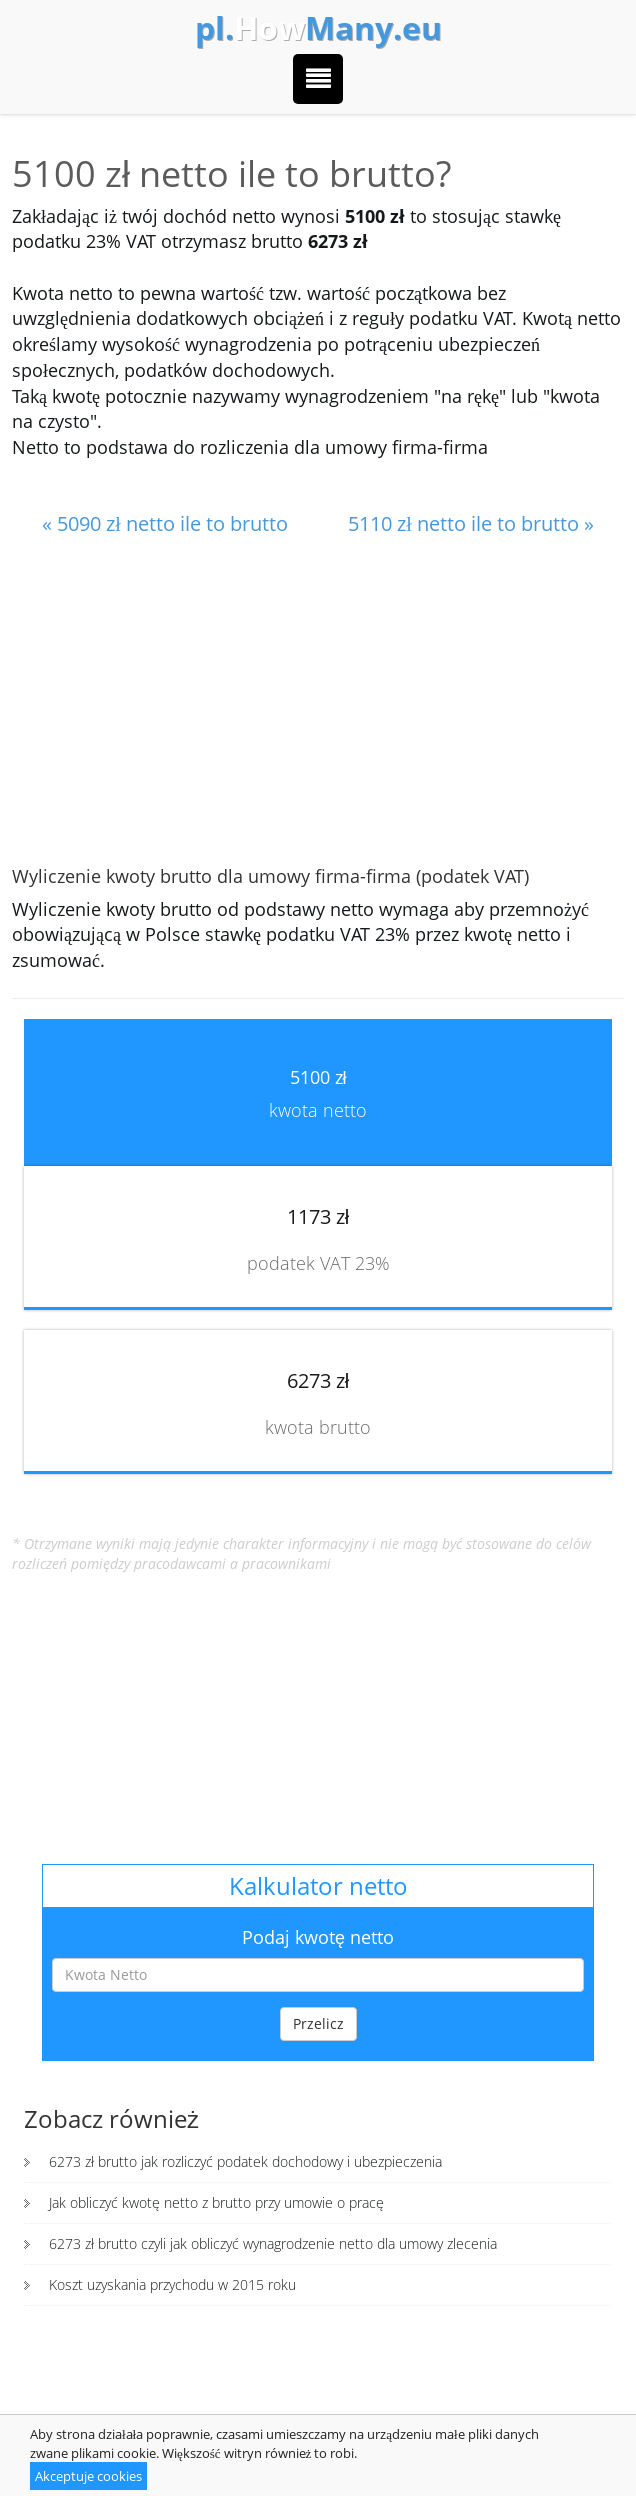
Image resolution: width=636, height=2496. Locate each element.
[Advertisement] (318, 703)
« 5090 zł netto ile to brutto (165, 523)
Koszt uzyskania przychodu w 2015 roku (172, 2284)
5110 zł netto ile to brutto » (471, 523)
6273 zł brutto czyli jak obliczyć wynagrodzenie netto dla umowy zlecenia (273, 2243)
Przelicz (318, 2023)
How (318, 28)
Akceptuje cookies (88, 2476)
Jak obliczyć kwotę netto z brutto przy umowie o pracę (216, 2202)
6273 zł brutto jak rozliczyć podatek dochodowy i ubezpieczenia (245, 2161)
